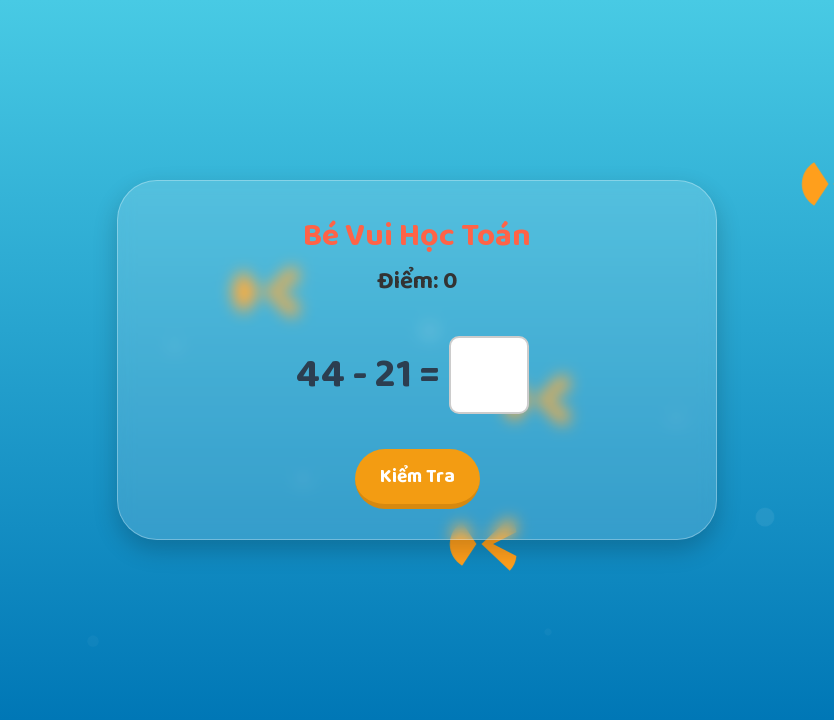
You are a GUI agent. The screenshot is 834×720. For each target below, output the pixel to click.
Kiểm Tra (417, 476)
